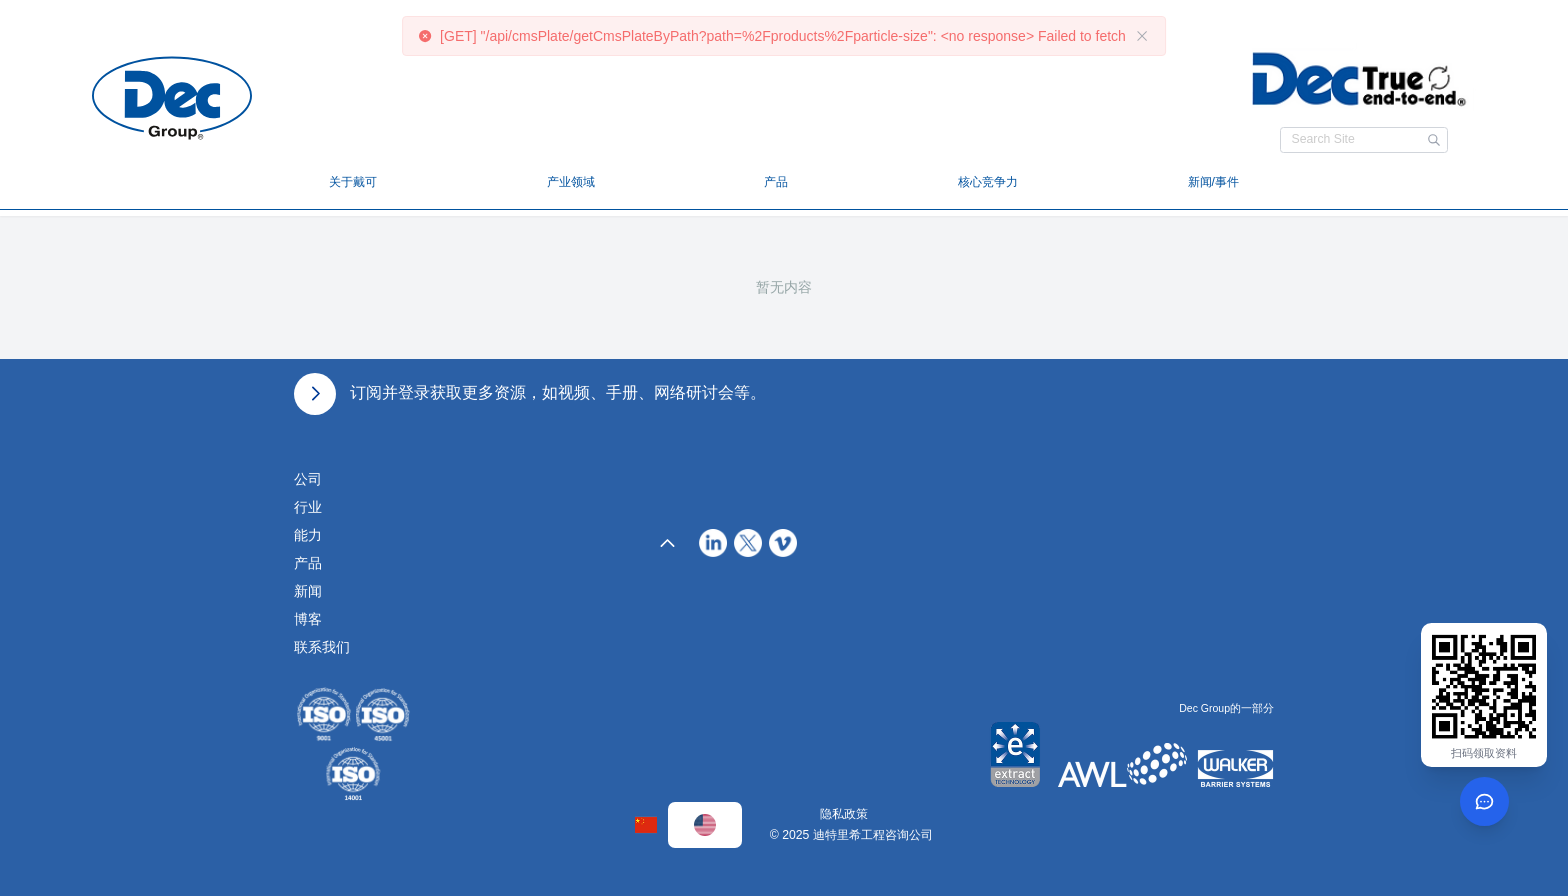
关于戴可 (353, 182)
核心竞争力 (988, 182)
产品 (776, 182)
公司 (308, 479)
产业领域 (571, 182)
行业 (308, 507)
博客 (308, 619)
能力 (308, 535)
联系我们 (322, 647)
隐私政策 (844, 814)
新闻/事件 (1213, 182)
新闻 (308, 591)
